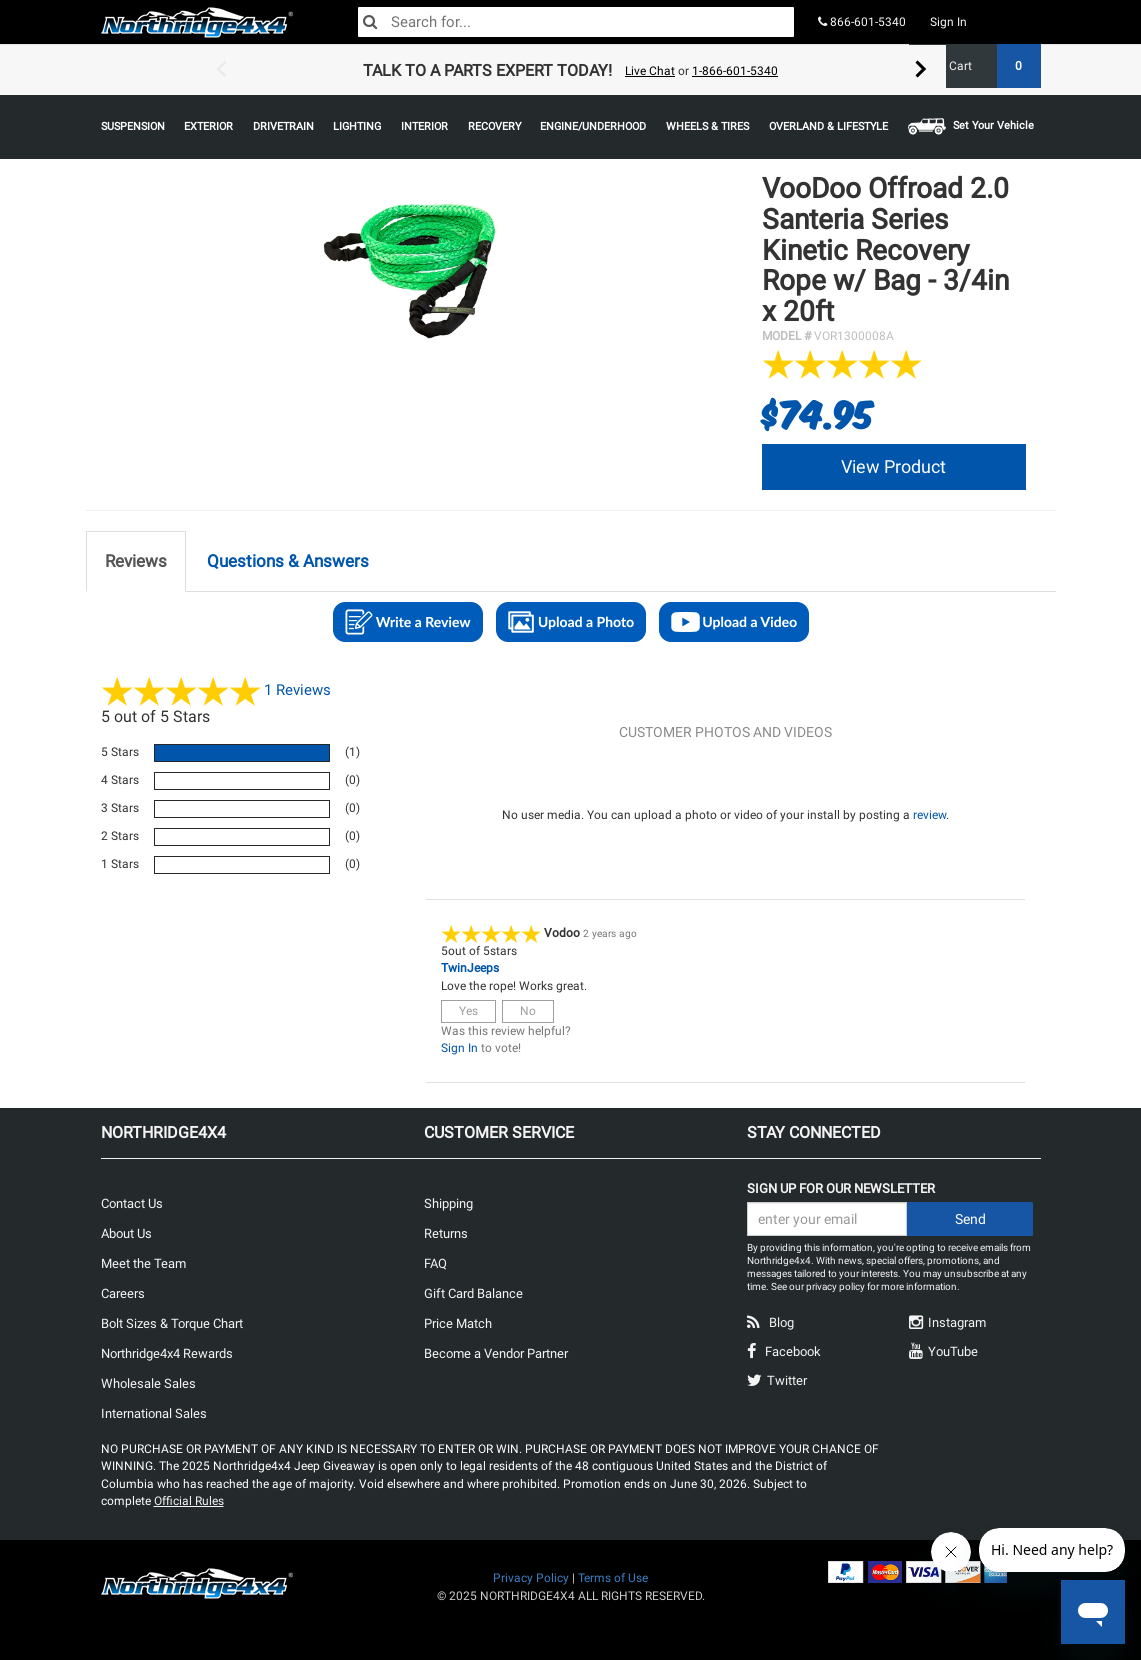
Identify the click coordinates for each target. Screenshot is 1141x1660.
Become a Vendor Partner (496, 1353)
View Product (893, 466)
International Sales (154, 1413)
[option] (571, 70)
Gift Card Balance (473, 1293)
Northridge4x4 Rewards (167, 1353)
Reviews (297, 690)
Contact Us (132, 1203)
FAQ (435, 1263)
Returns (446, 1233)
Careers (123, 1293)
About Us (126, 1233)
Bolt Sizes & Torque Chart (172, 1323)
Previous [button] (221, 70)
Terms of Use (613, 1578)
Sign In (948, 22)
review (929, 815)
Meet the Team (143, 1263)
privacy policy (835, 1286)
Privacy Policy (531, 1578)
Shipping (448, 1203)
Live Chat (650, 71)
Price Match (458, 1323)
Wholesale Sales (148, 1383)
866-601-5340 (862, 22)
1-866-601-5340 (735, 71)
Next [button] (921, 70)
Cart (987, 66)
